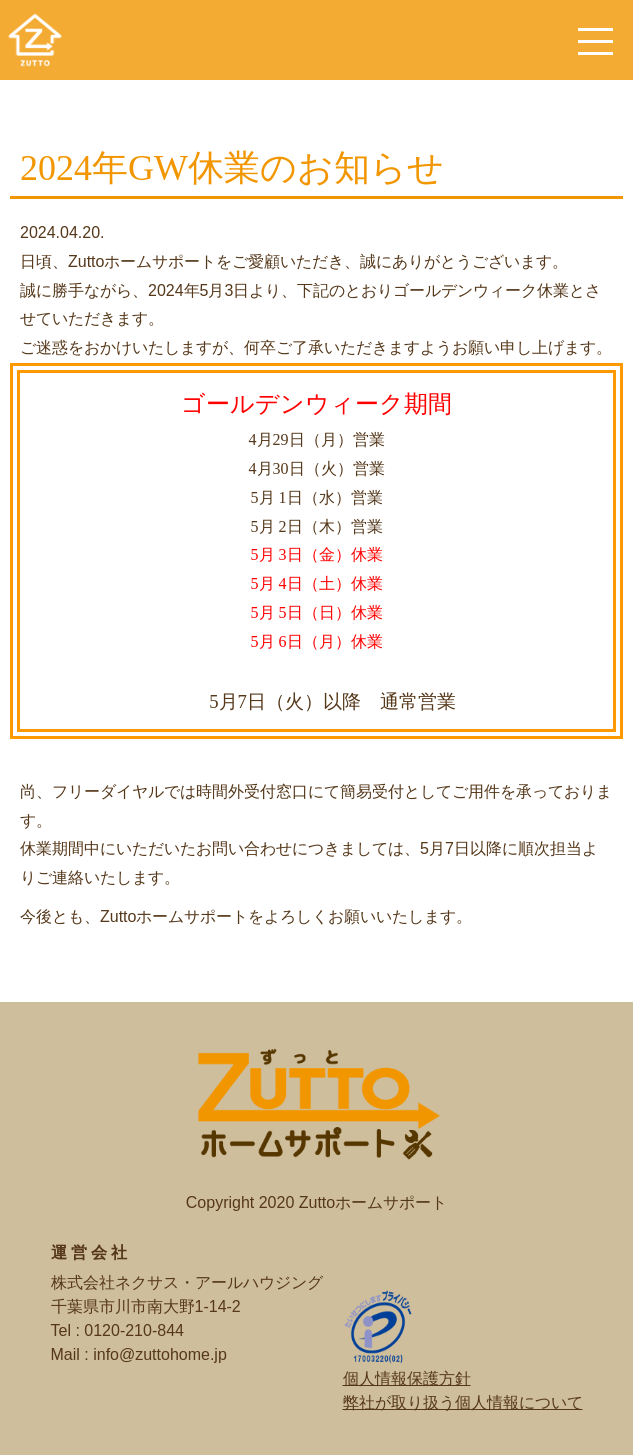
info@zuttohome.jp (160, 1354)
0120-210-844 (134, 1330)
